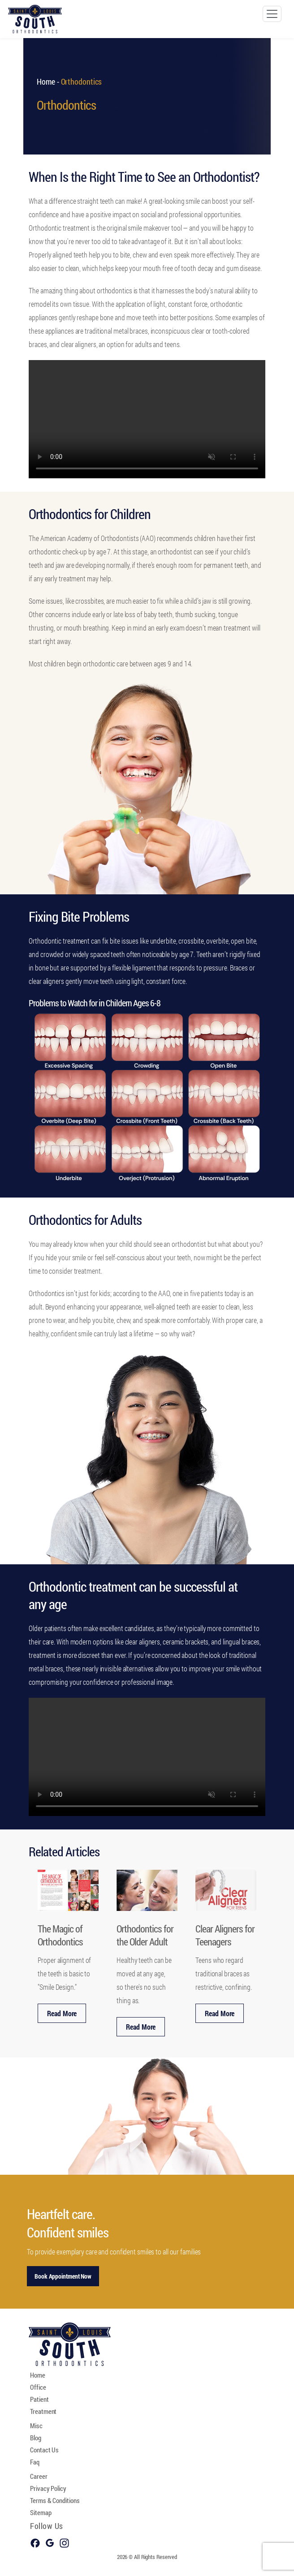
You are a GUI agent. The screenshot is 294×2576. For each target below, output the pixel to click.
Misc (36, 2425)
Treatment (43, 2411)
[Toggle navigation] (272, 14)
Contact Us (44, 2449)
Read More (62, 2013)
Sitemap (40, 2512)
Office (38, 2387)
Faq (34, 2461)
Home (46, 81)
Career (38, 2476)
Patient (39, 2399)
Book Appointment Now (63, 2276)
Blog (35, 2437)
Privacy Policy (48, 2488)
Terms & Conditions (54, 2500)
